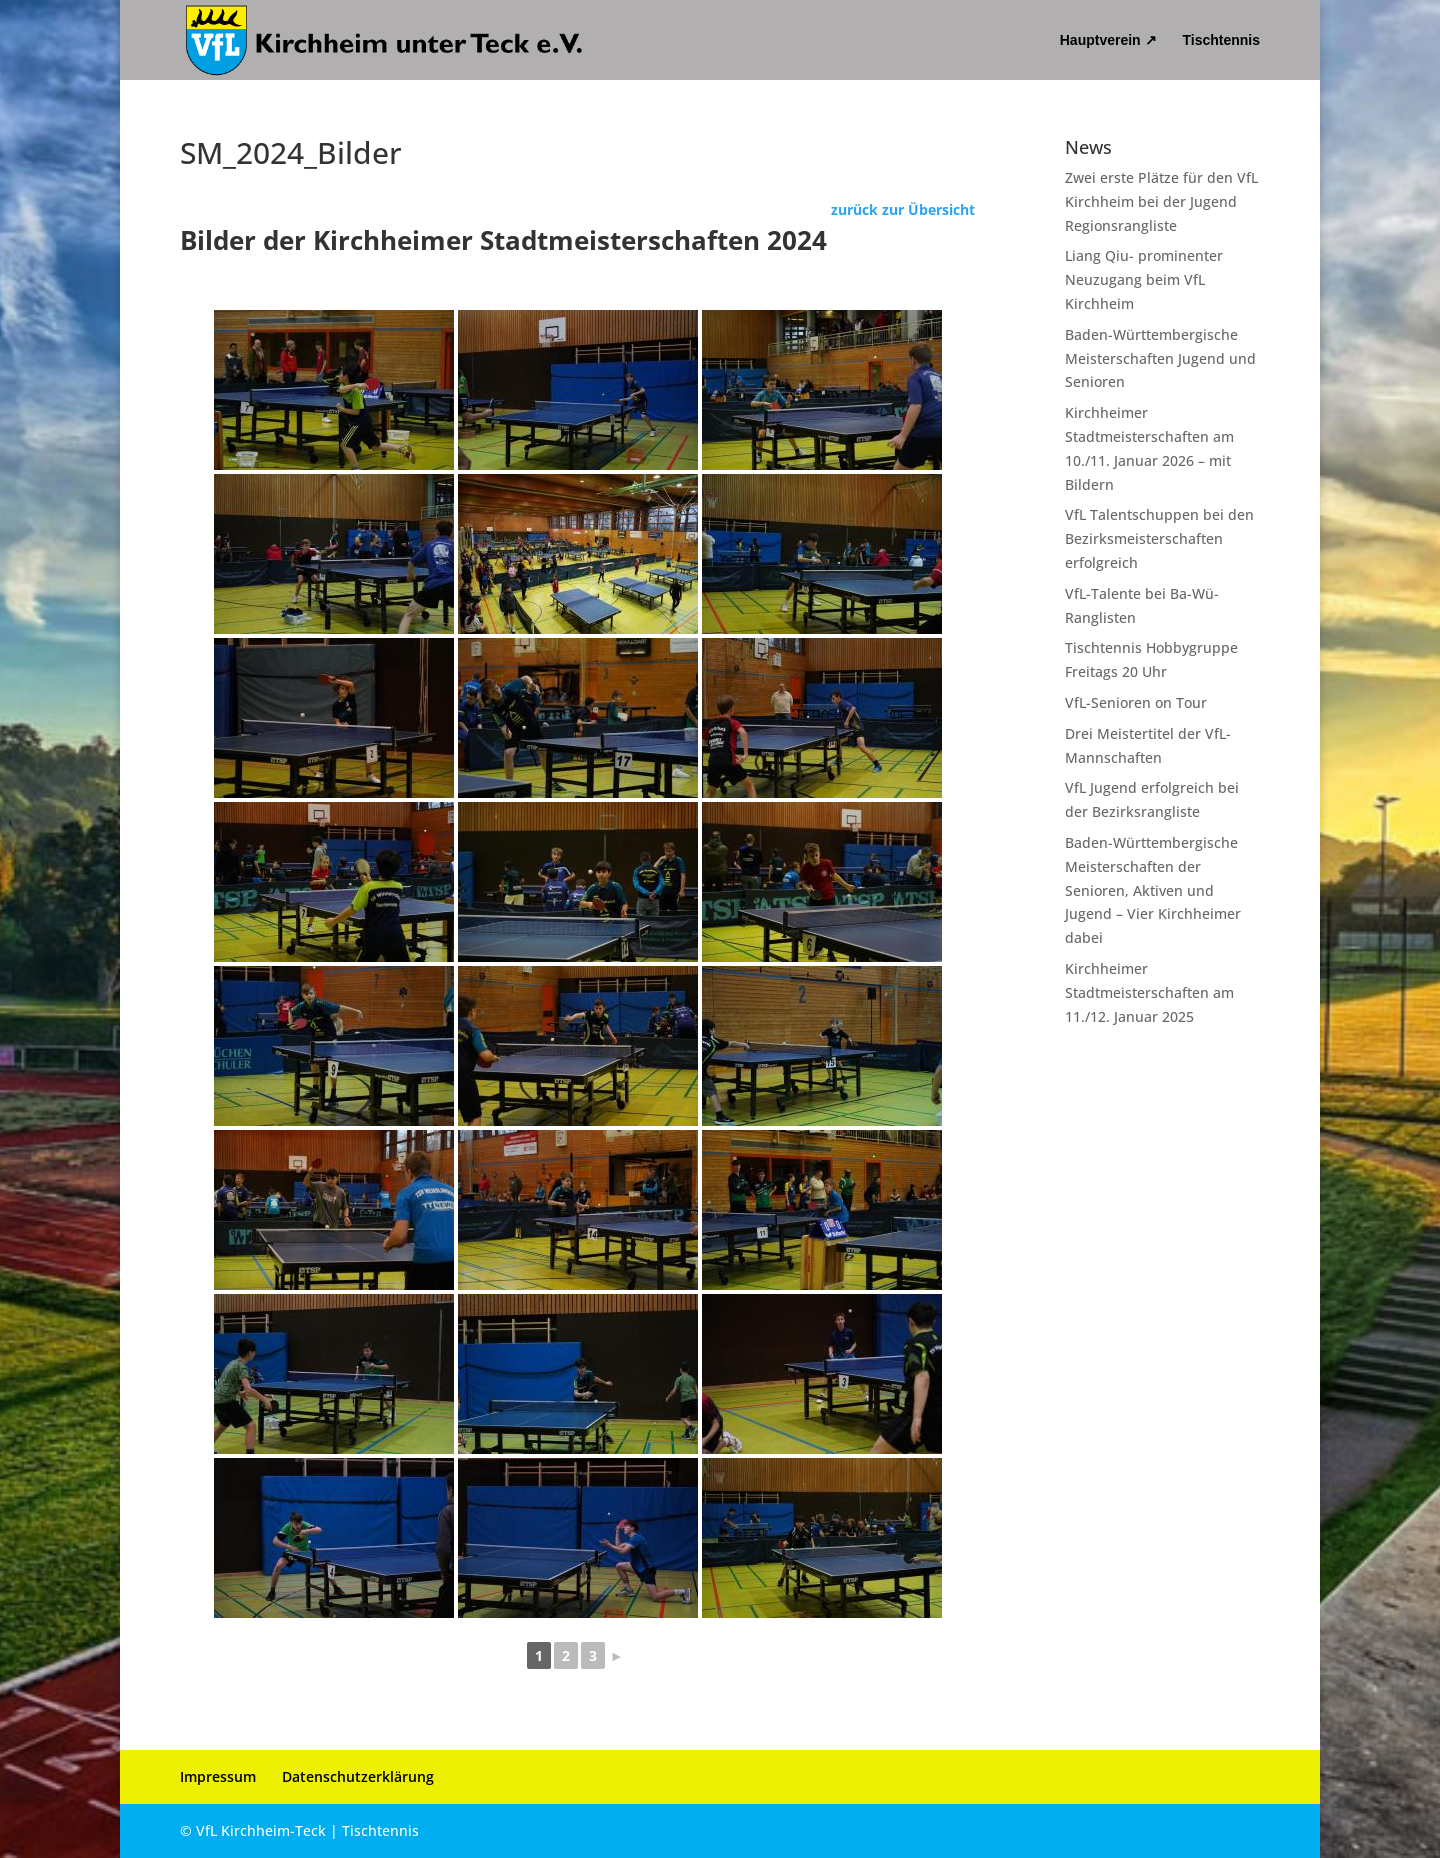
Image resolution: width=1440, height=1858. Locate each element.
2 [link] (566, 1655)
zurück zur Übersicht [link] (903, 209)
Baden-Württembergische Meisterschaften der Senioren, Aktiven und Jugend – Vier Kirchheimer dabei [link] (1153, 890)
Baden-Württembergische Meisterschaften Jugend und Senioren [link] (1160, 358)
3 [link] (593, 1655)
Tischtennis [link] (1221, 40)
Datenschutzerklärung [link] (358, 1776)
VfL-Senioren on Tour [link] (1136, 702)
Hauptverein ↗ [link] (1108, 40)
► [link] (617, 1655)
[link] (385, 39)
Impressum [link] (218, 1776)
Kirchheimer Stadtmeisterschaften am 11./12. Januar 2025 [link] (1149, 992)
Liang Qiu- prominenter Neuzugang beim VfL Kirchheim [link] (1144, 279)
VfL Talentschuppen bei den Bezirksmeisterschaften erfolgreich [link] (1159, 538)
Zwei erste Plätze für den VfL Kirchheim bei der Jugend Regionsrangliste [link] (1161, 201)
